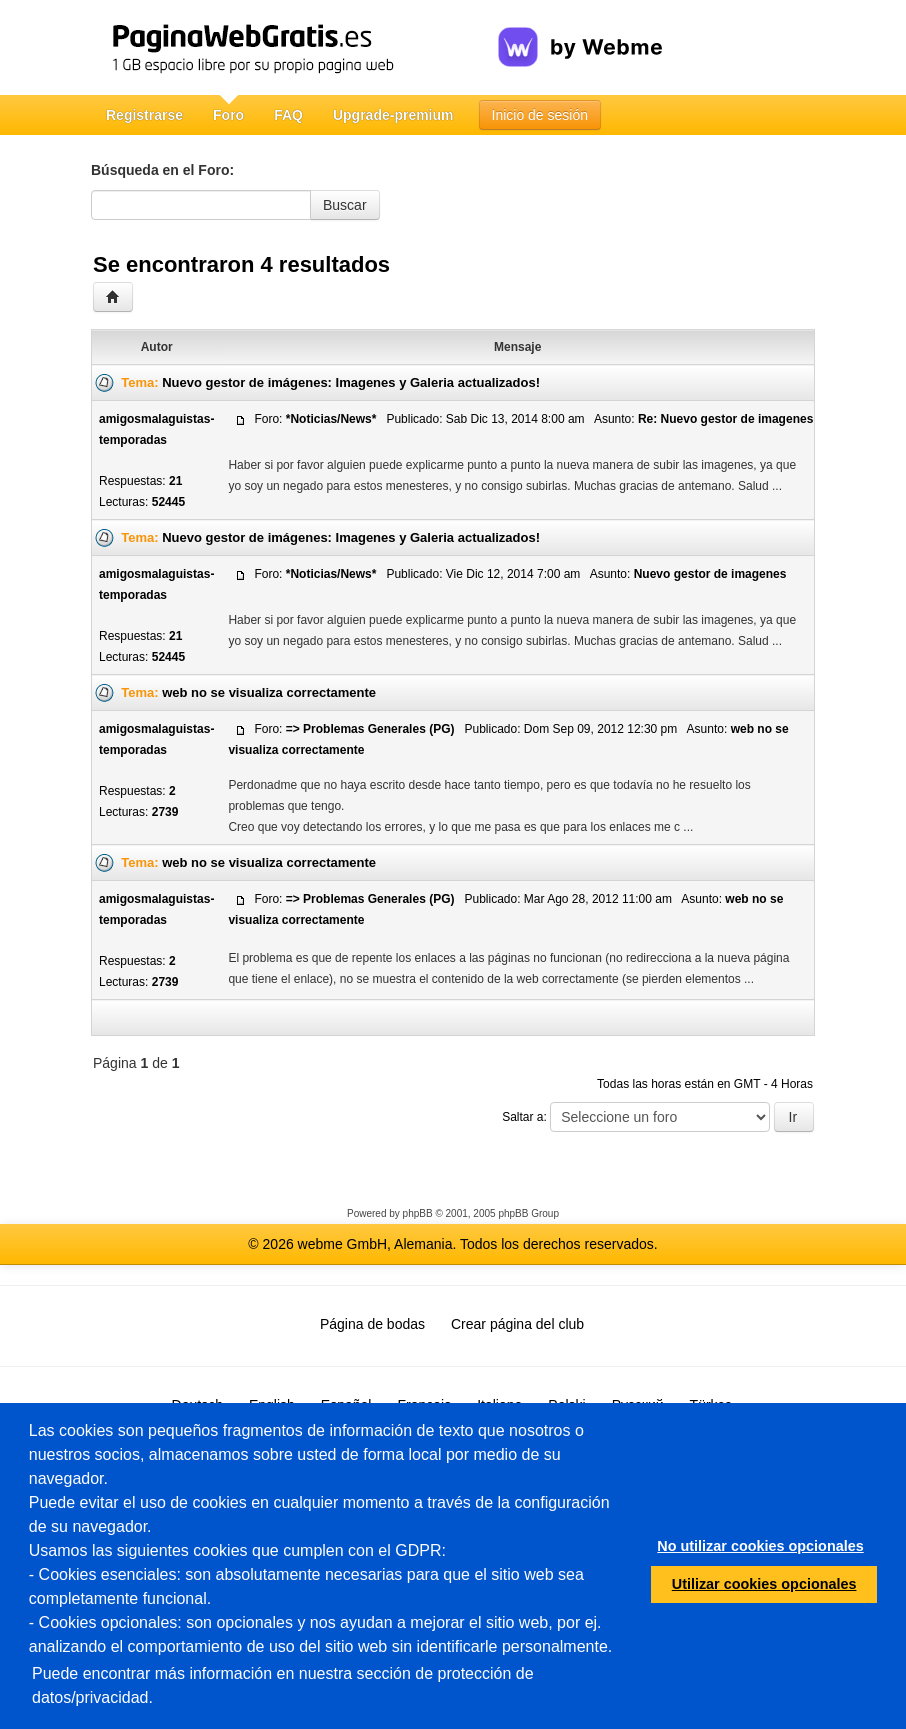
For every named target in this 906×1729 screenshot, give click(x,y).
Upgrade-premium (393, 115)
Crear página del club (517, 1324)
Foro (228, 115)
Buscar (345, 205)
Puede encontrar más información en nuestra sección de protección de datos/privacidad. (283, 1685)
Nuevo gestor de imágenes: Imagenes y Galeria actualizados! (351, 382)
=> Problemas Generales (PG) (370, 729)
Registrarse (144, 115)
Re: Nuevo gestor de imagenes (725, 419)
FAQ (288, 115)
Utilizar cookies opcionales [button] (764, 1584)
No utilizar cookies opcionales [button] (760, 1546)
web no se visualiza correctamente (269, 692)
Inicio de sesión (540, 115)
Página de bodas (372, 1324)
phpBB (418, 1213)
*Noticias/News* (331, 419)
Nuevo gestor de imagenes (710, 574)
